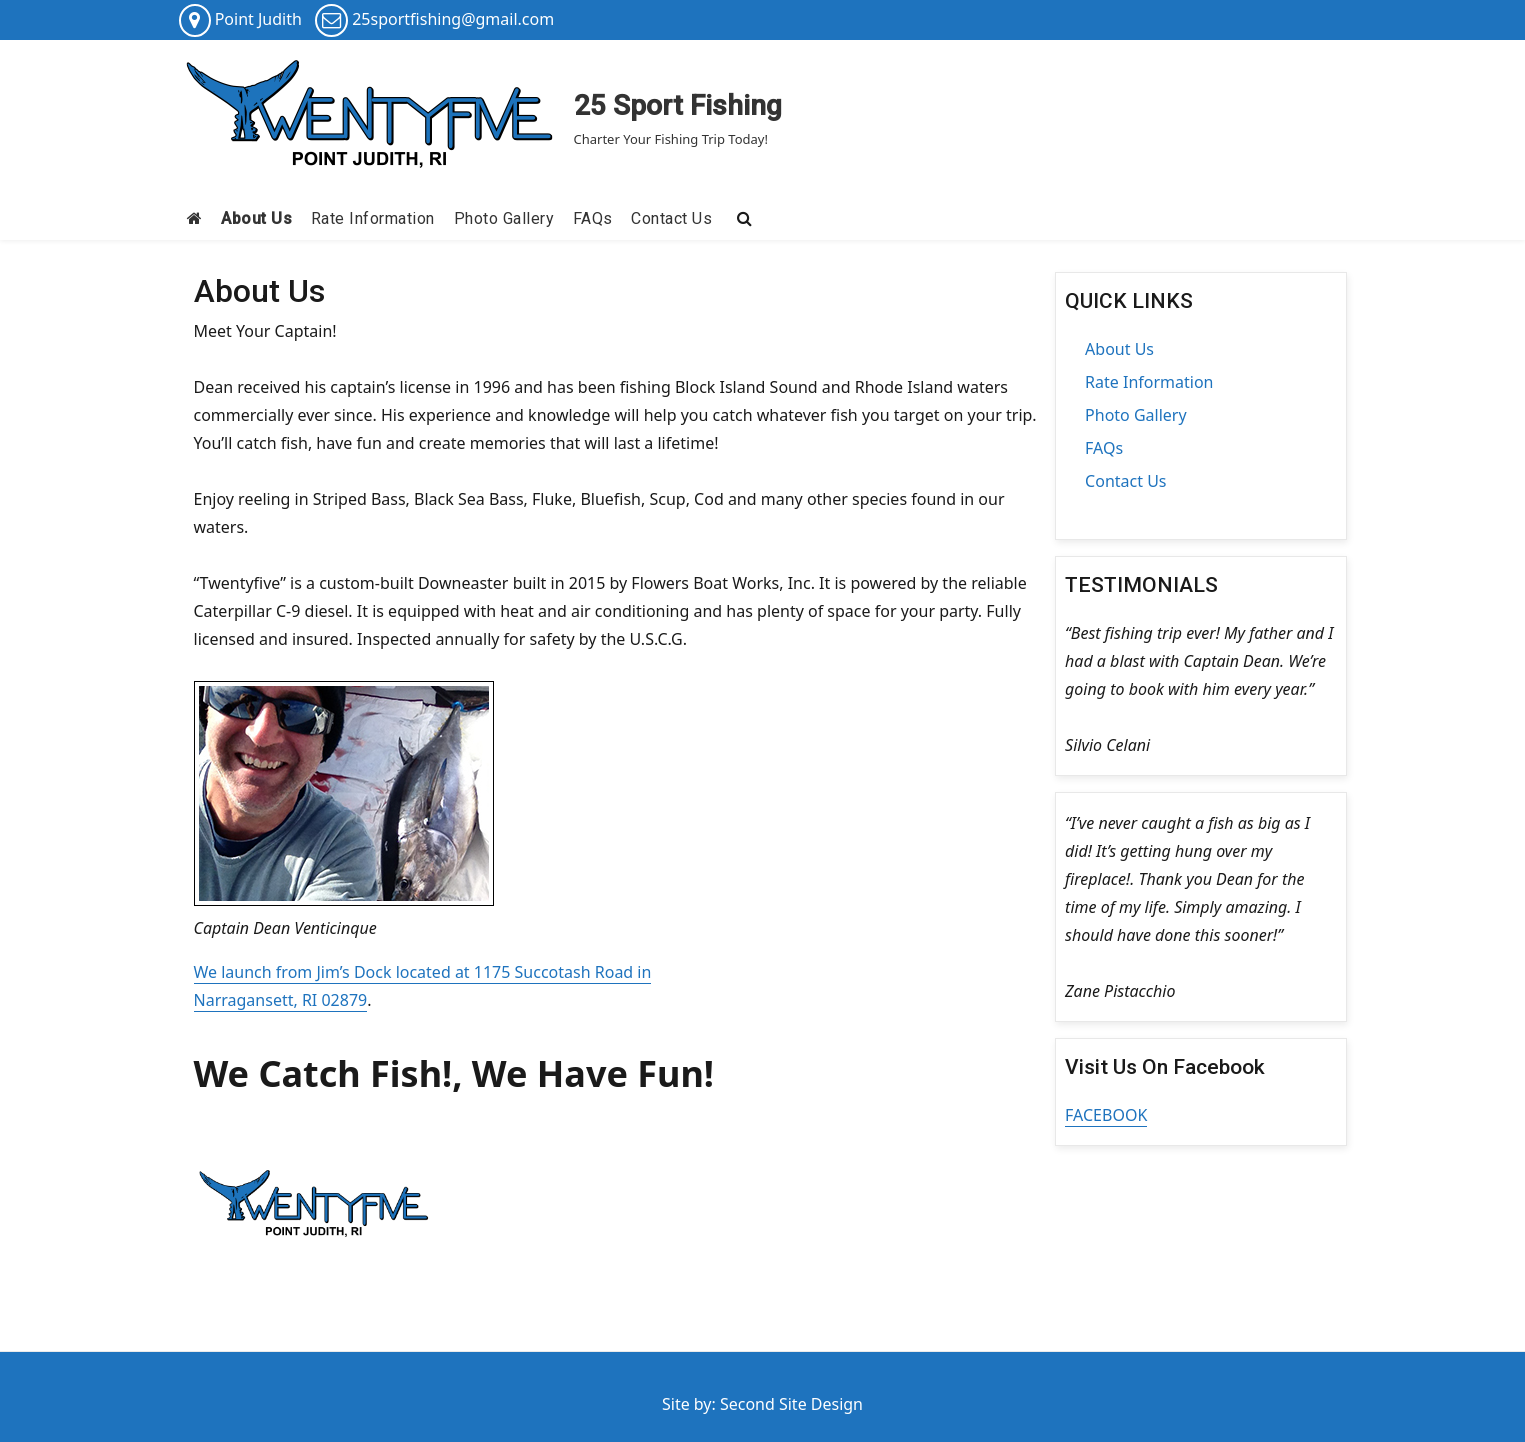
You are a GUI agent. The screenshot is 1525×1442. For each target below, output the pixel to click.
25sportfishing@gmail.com (453, 19)
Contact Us (671, 218)
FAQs (593, 218)
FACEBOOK (1106, 1115)
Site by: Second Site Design (762, 1404)
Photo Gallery (504, 218)
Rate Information (373, 218)
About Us (256, 218)
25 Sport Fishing (678, 105)
